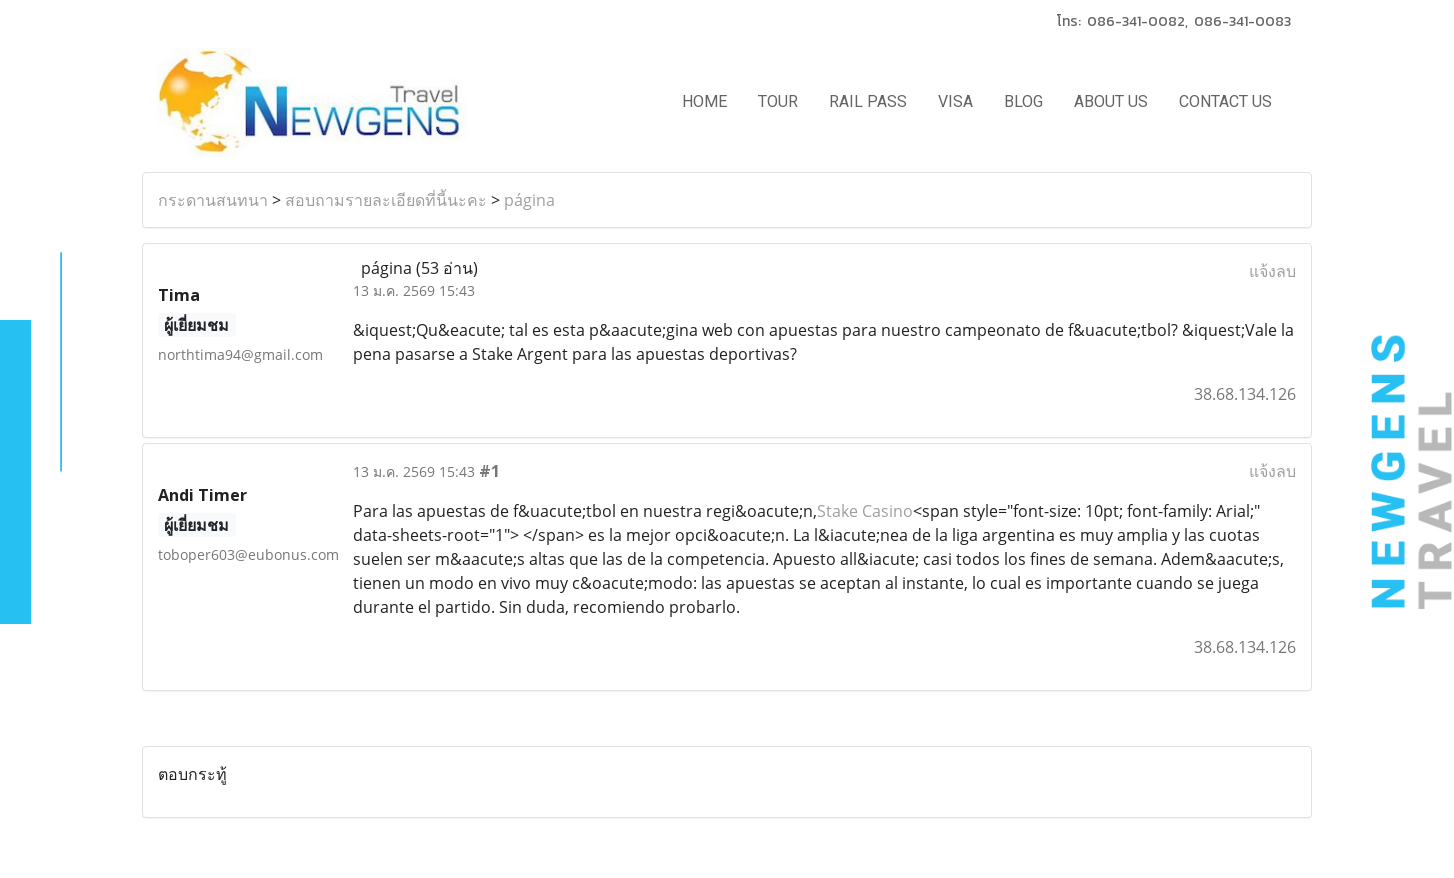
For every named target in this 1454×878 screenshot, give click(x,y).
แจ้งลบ (1272, 271)
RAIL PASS (868, 101)
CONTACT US (1225, 101)
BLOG (1023, 101)
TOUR (778, 101)
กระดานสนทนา (213, 200)
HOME (704, 101)
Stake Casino (865, 511)
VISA (955, 101)
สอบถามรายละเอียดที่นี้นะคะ (386, 200)
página (529, 200)
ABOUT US (1111, 101)
